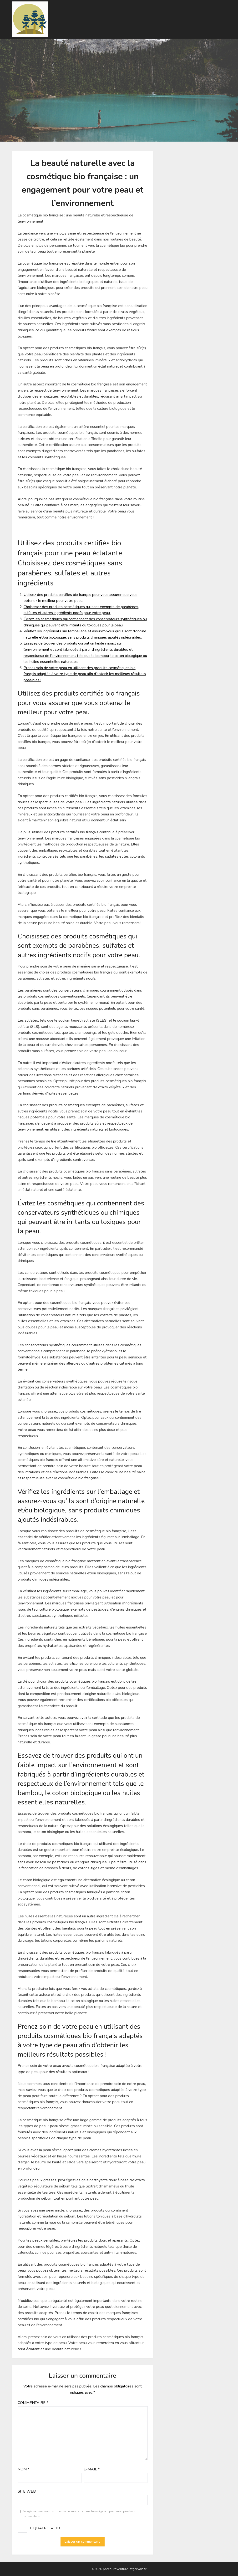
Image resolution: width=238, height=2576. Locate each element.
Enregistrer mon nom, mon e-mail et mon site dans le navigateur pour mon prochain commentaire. (78, 2513)
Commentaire (33, 2402)
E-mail (92, 2469)
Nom (23, 2469)
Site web (27, 2491)
